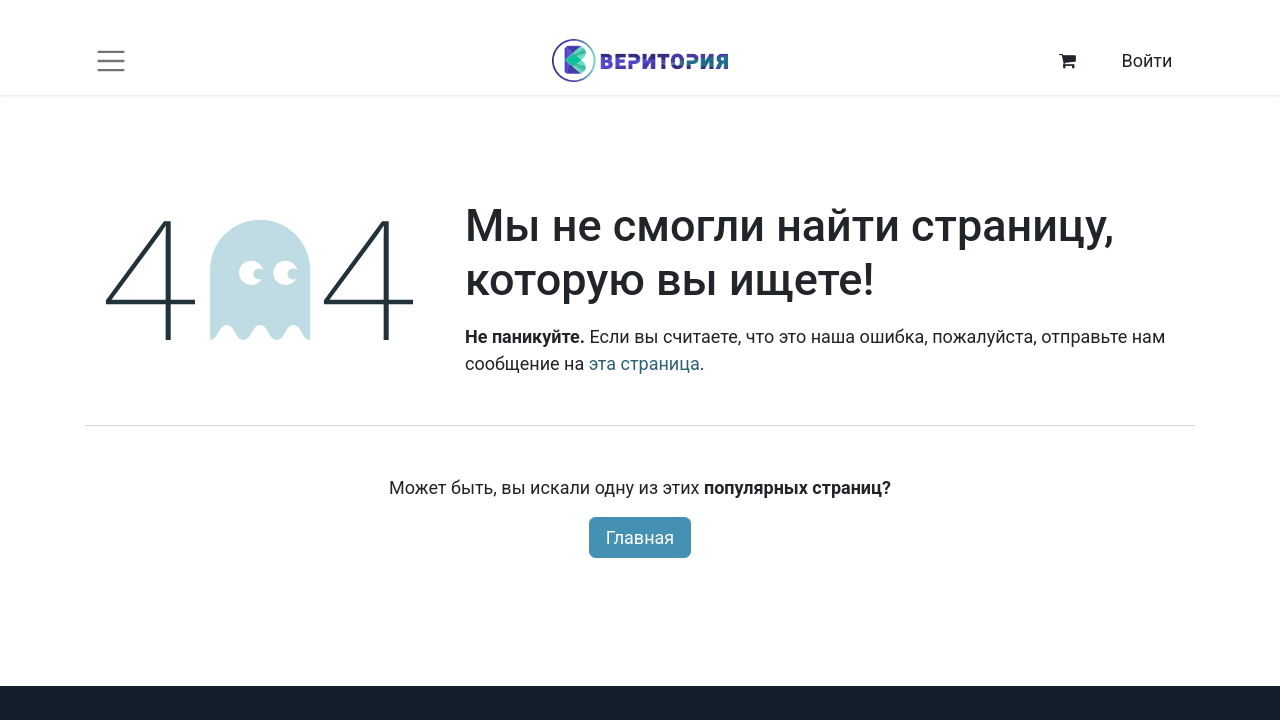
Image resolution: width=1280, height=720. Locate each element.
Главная (640, 537)
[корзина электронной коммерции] (1068, 61)
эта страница (644, 363)
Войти (1146, 60)
